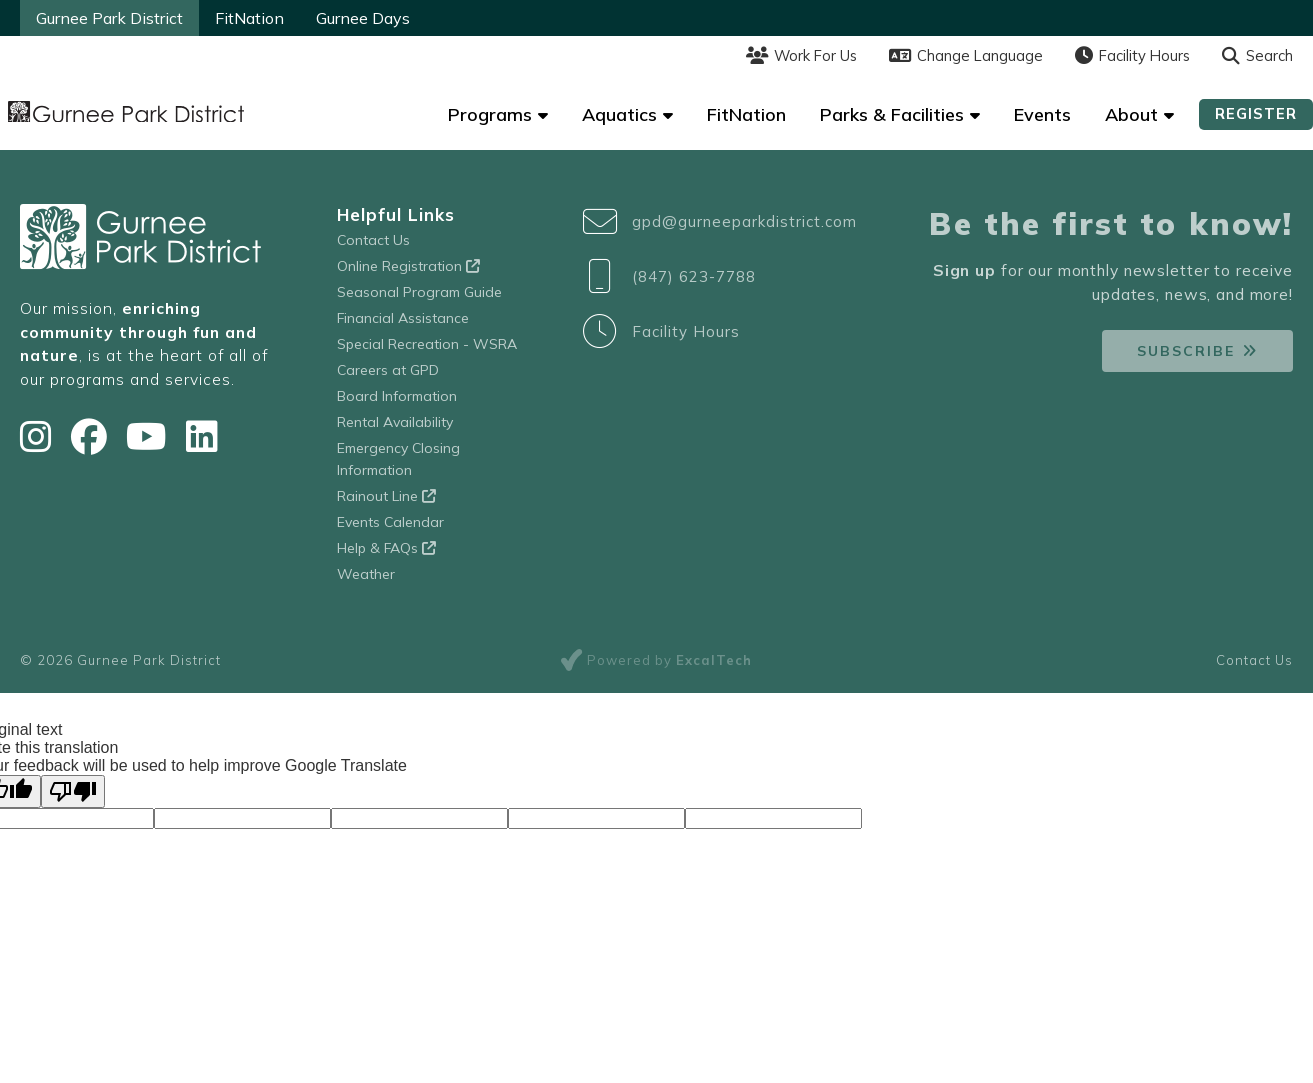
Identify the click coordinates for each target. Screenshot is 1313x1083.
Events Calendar (390, 522)
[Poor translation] (73, 791)
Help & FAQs (386, 548)
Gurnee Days (363, 18)
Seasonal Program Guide (419, 292)
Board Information (397, 396)
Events (1042, 114)
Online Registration (408, 266)
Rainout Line (386, 496)
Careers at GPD (388, 370)
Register (1256, 113)
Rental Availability (395, 422)
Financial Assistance (403, 318)
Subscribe (1186, 351)
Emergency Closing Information (398, 459)
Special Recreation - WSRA (427, 344)
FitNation (249, 18)
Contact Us (373, 240)
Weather (366, 574)
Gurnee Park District (109, 18)
